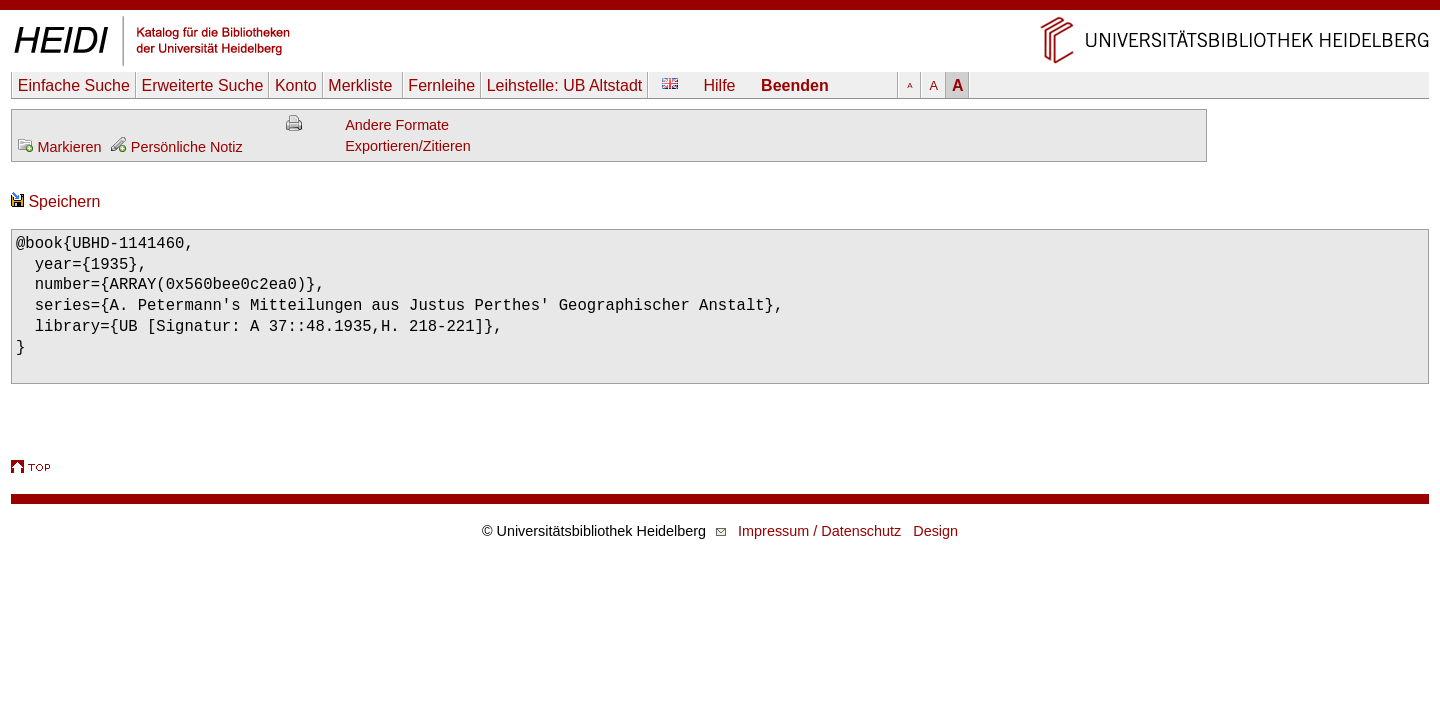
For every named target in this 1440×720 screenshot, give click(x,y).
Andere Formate (397, 125)
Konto (296, 85)
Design (935, 531)
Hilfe (720, 85)
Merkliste (362, 85)
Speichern (56, 201)
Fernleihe (441, 85)
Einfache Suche (74, 85)
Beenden (795, 85)
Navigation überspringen (720, 9)
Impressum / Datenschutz (819, 531)
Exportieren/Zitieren (408, 146)
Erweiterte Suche (202, 85)
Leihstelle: (565, 85)
